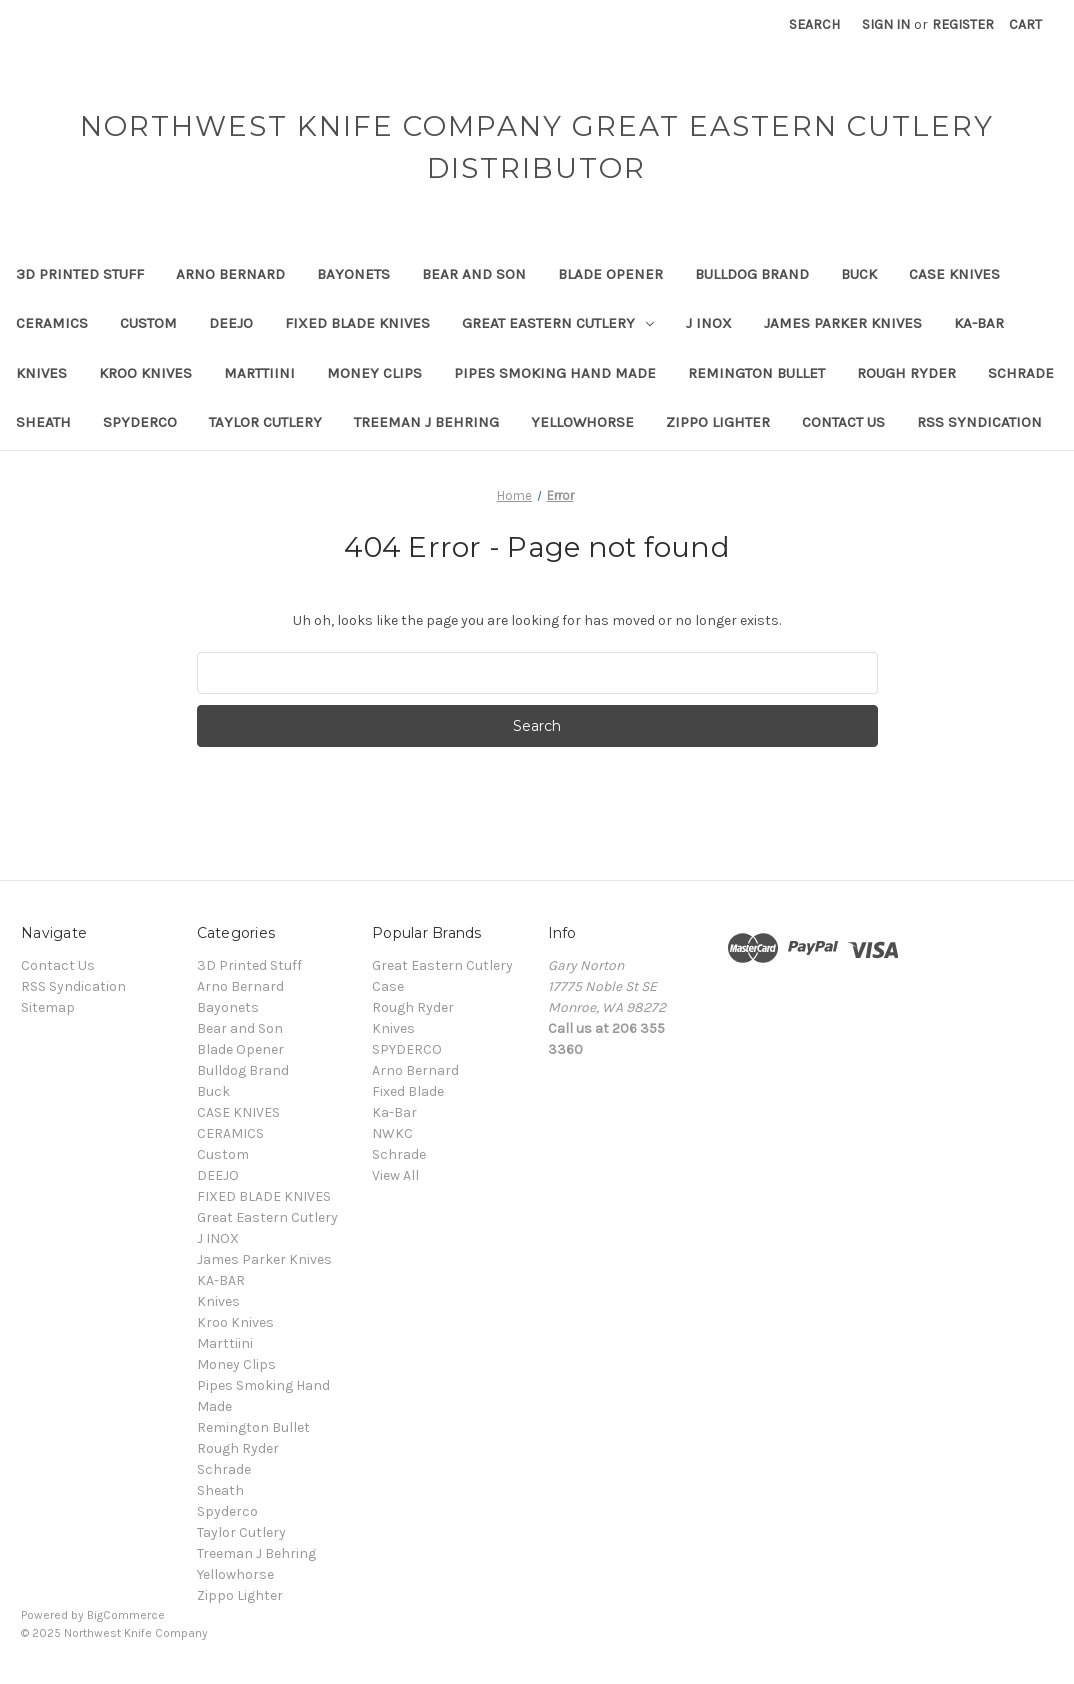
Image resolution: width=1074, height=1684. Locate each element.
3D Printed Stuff (80, 274)
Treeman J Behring (426, 422)
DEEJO (231, 323)
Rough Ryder (906, 373)
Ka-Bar (394, 1112)
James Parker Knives (843, 323)
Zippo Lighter (718, 422)
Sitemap (48, 1007)
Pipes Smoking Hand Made (555, 373)
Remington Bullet (756, 373)
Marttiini (259, 373)
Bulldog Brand (752, 274)
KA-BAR (979, 323)
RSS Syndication (979, 422)
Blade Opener (610, 274)
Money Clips (374, 373)
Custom (148, 323)
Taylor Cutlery (265, 422)
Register (963, 24)
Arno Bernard (230, 274)
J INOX (709, 323)
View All (395, 1175)
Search (814, 24)
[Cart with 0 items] (1025, 24)
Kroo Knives (145, 373)
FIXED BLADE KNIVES (357, 323)
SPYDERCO (407, 1049)
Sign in (886, 24)
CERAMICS (52, 323)
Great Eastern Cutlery (558, 323)
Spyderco (140, 422)
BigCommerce (126, 1615)
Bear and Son (474, 274)
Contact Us (843, 422)
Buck (859, 274)
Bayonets (353, 274)
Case (388, 986)
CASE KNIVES (954, 274)
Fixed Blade (408, 1091)
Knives (41, 373)
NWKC (392, 1133)
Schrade (1021, 373)
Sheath (43, 422)
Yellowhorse (582, 422)
